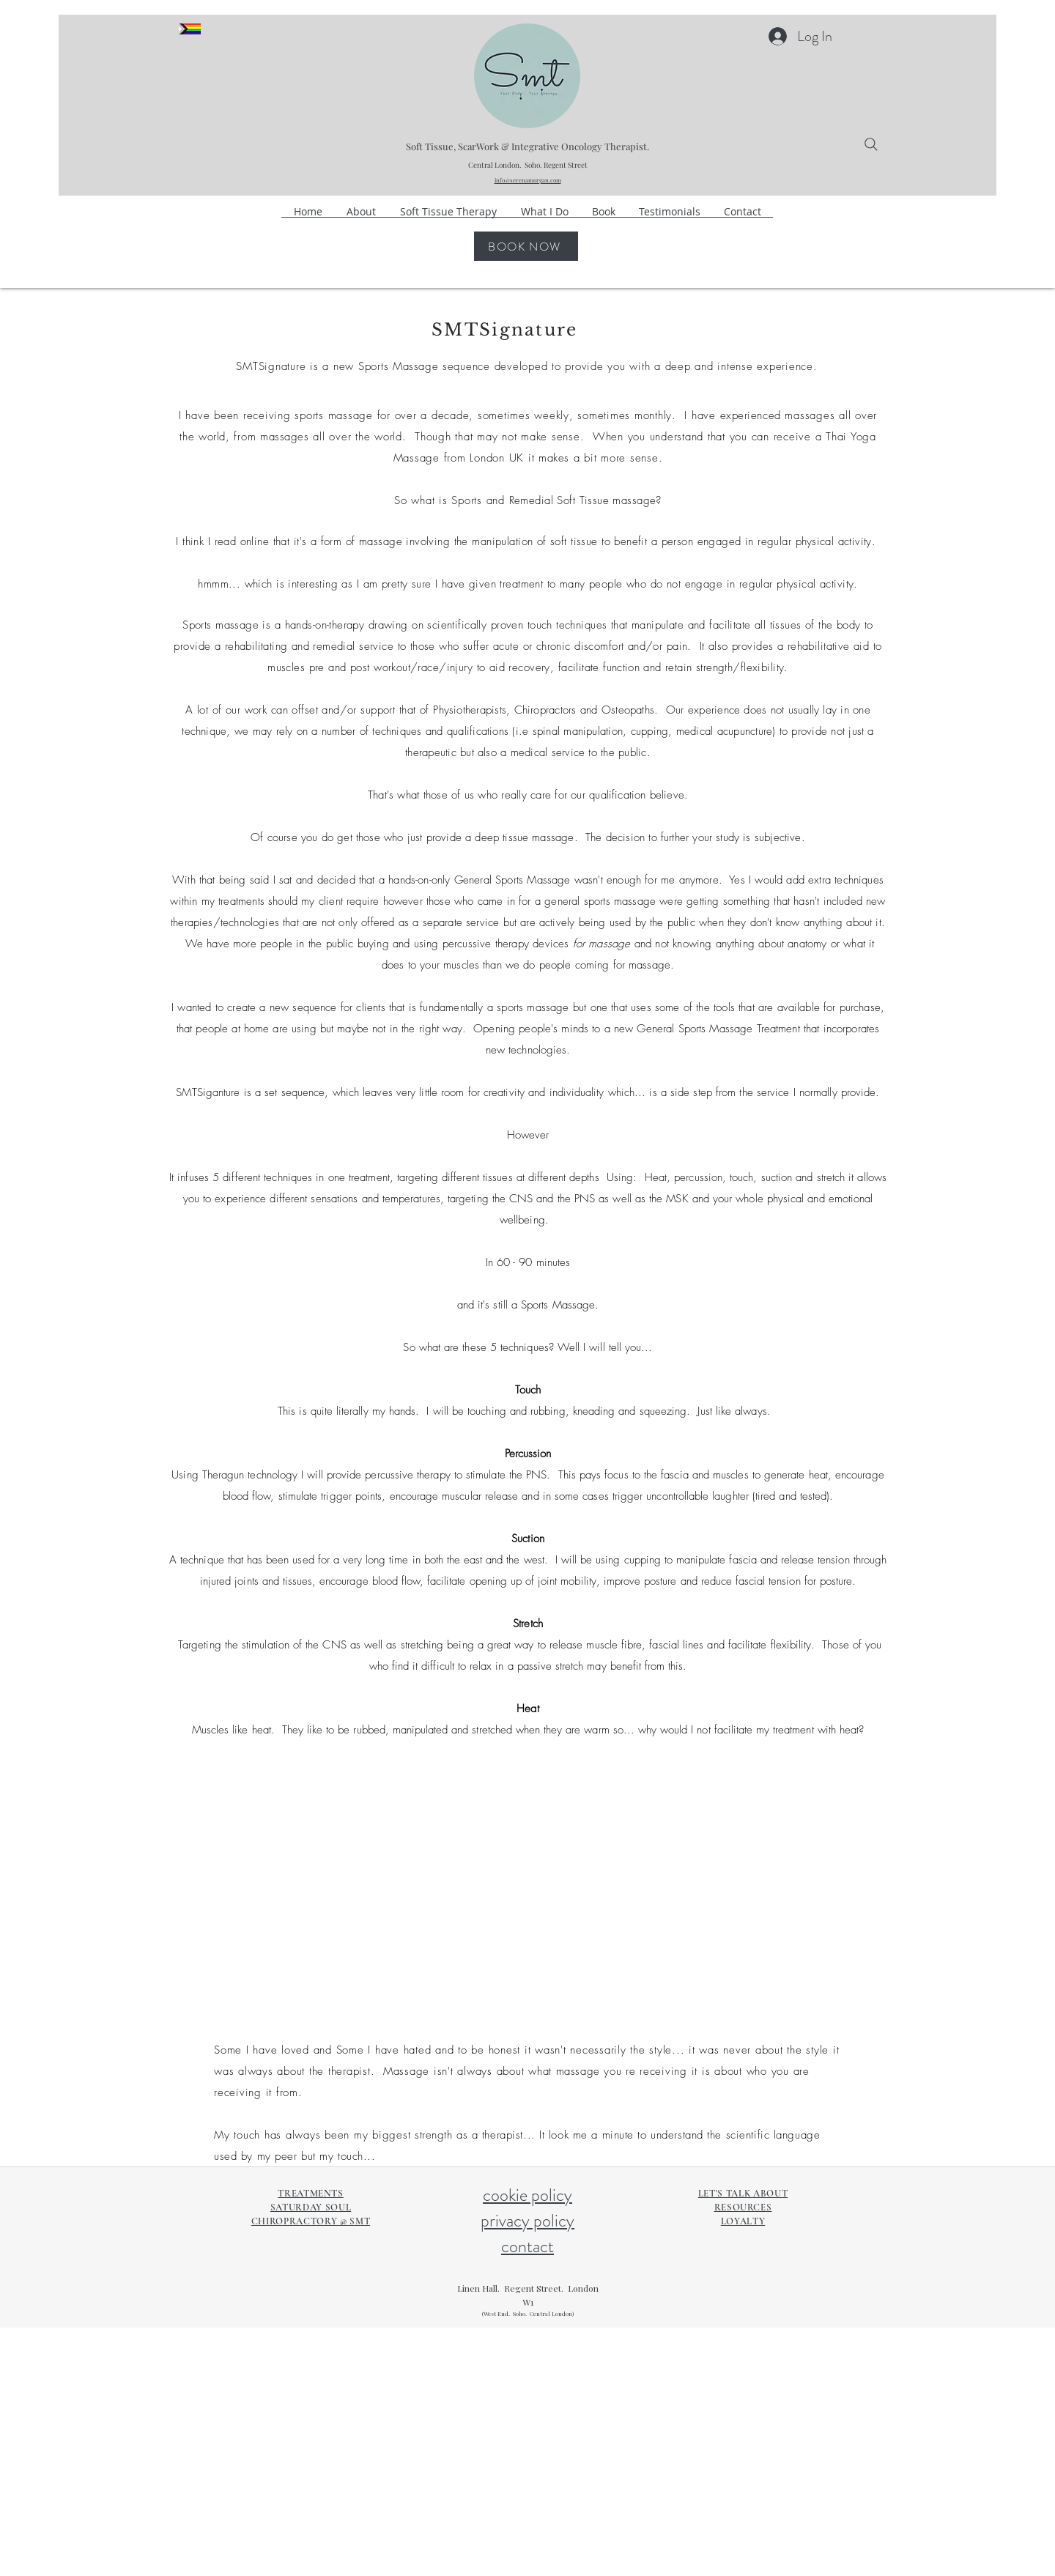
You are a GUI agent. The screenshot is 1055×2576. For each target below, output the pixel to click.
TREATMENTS (311, 2193)
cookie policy (527, 2195)
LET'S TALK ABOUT (743, 2193)
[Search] (871, 144)
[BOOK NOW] (526, 246)
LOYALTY (743, 2221)
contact (527, 2246)
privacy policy (527, 2220)
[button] (544, 216)
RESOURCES (743, 2207)
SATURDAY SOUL (310, 2207)
